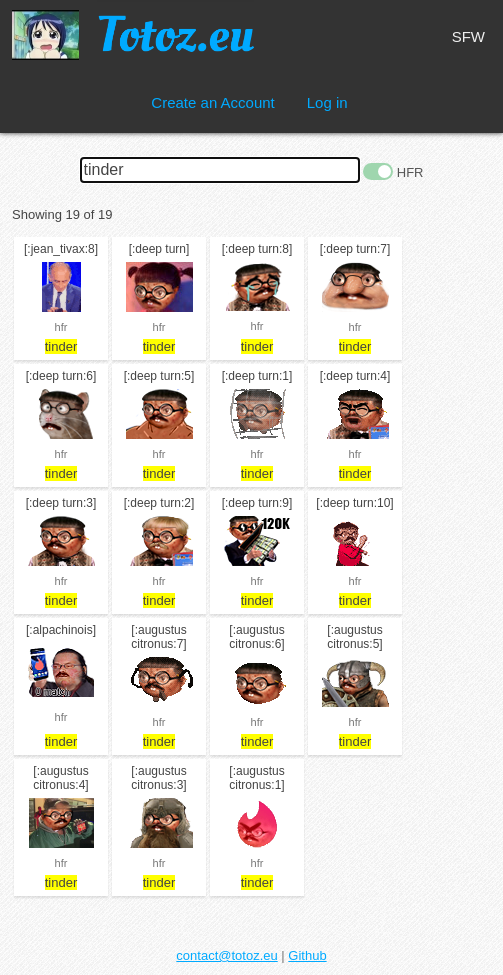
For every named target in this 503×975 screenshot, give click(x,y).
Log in (327, 102)
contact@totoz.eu (226, 955)
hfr (61, 327)
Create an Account (212, 102)
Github (307, 955)
